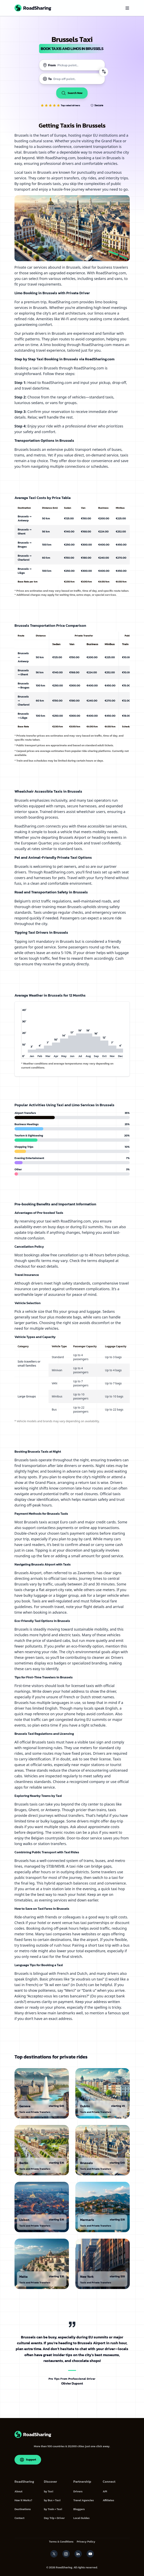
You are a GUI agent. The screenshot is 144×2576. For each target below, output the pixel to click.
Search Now (72, 93)
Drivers (78, 2491)
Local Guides (81, 2518)
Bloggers (79, 2509)
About (18, 2491)
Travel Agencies (83, 2500)
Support (28, 2459)
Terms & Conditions (61, 2542)
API (105, 2491)
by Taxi (48, 2491)
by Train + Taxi (53, 2509)
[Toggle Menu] (127, 8)
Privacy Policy (86, 2542)
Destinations (23, 2509)
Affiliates (108, 2500)
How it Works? (23, 2500)
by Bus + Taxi (52, 2500)
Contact (19, 2518)
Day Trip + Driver (54, 2518)
